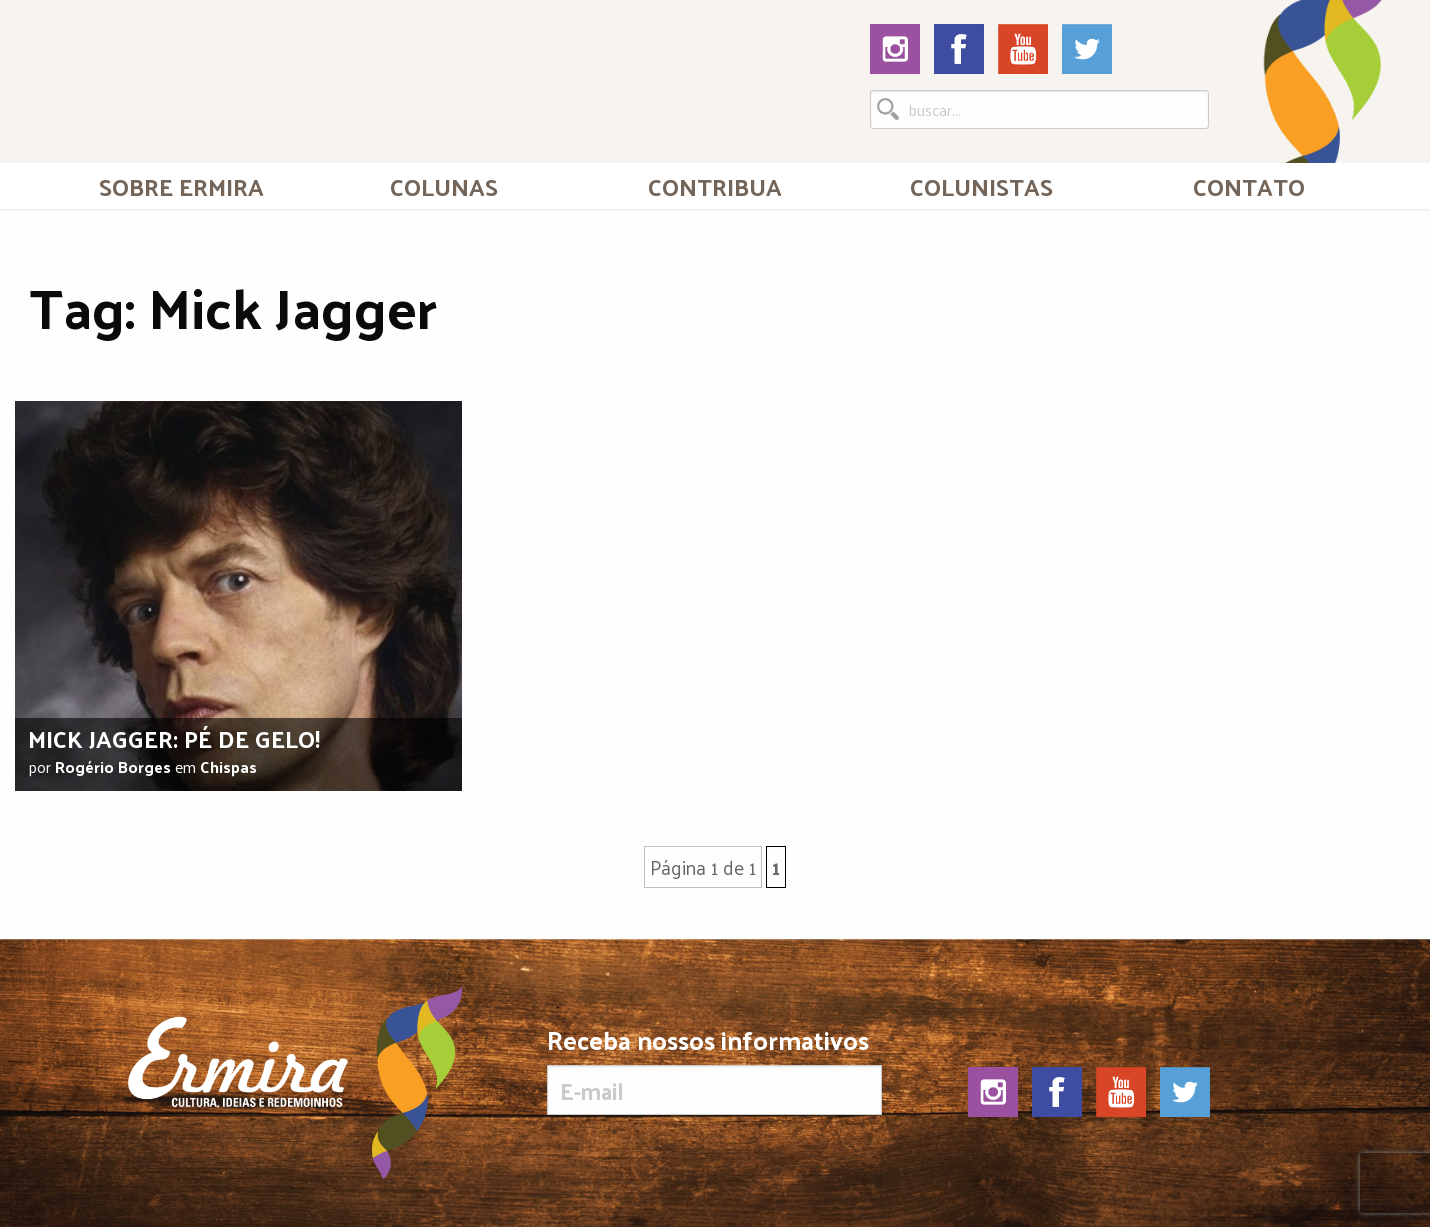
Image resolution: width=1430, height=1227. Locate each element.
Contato (1249, 186)
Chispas (228, 766)
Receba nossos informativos (714, 1071)
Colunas (444, 186)
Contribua (715, 186)
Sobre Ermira (181, 186)
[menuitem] (181, 186)
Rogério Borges (113, 766)
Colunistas (981, 186)
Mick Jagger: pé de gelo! (174, 738)
